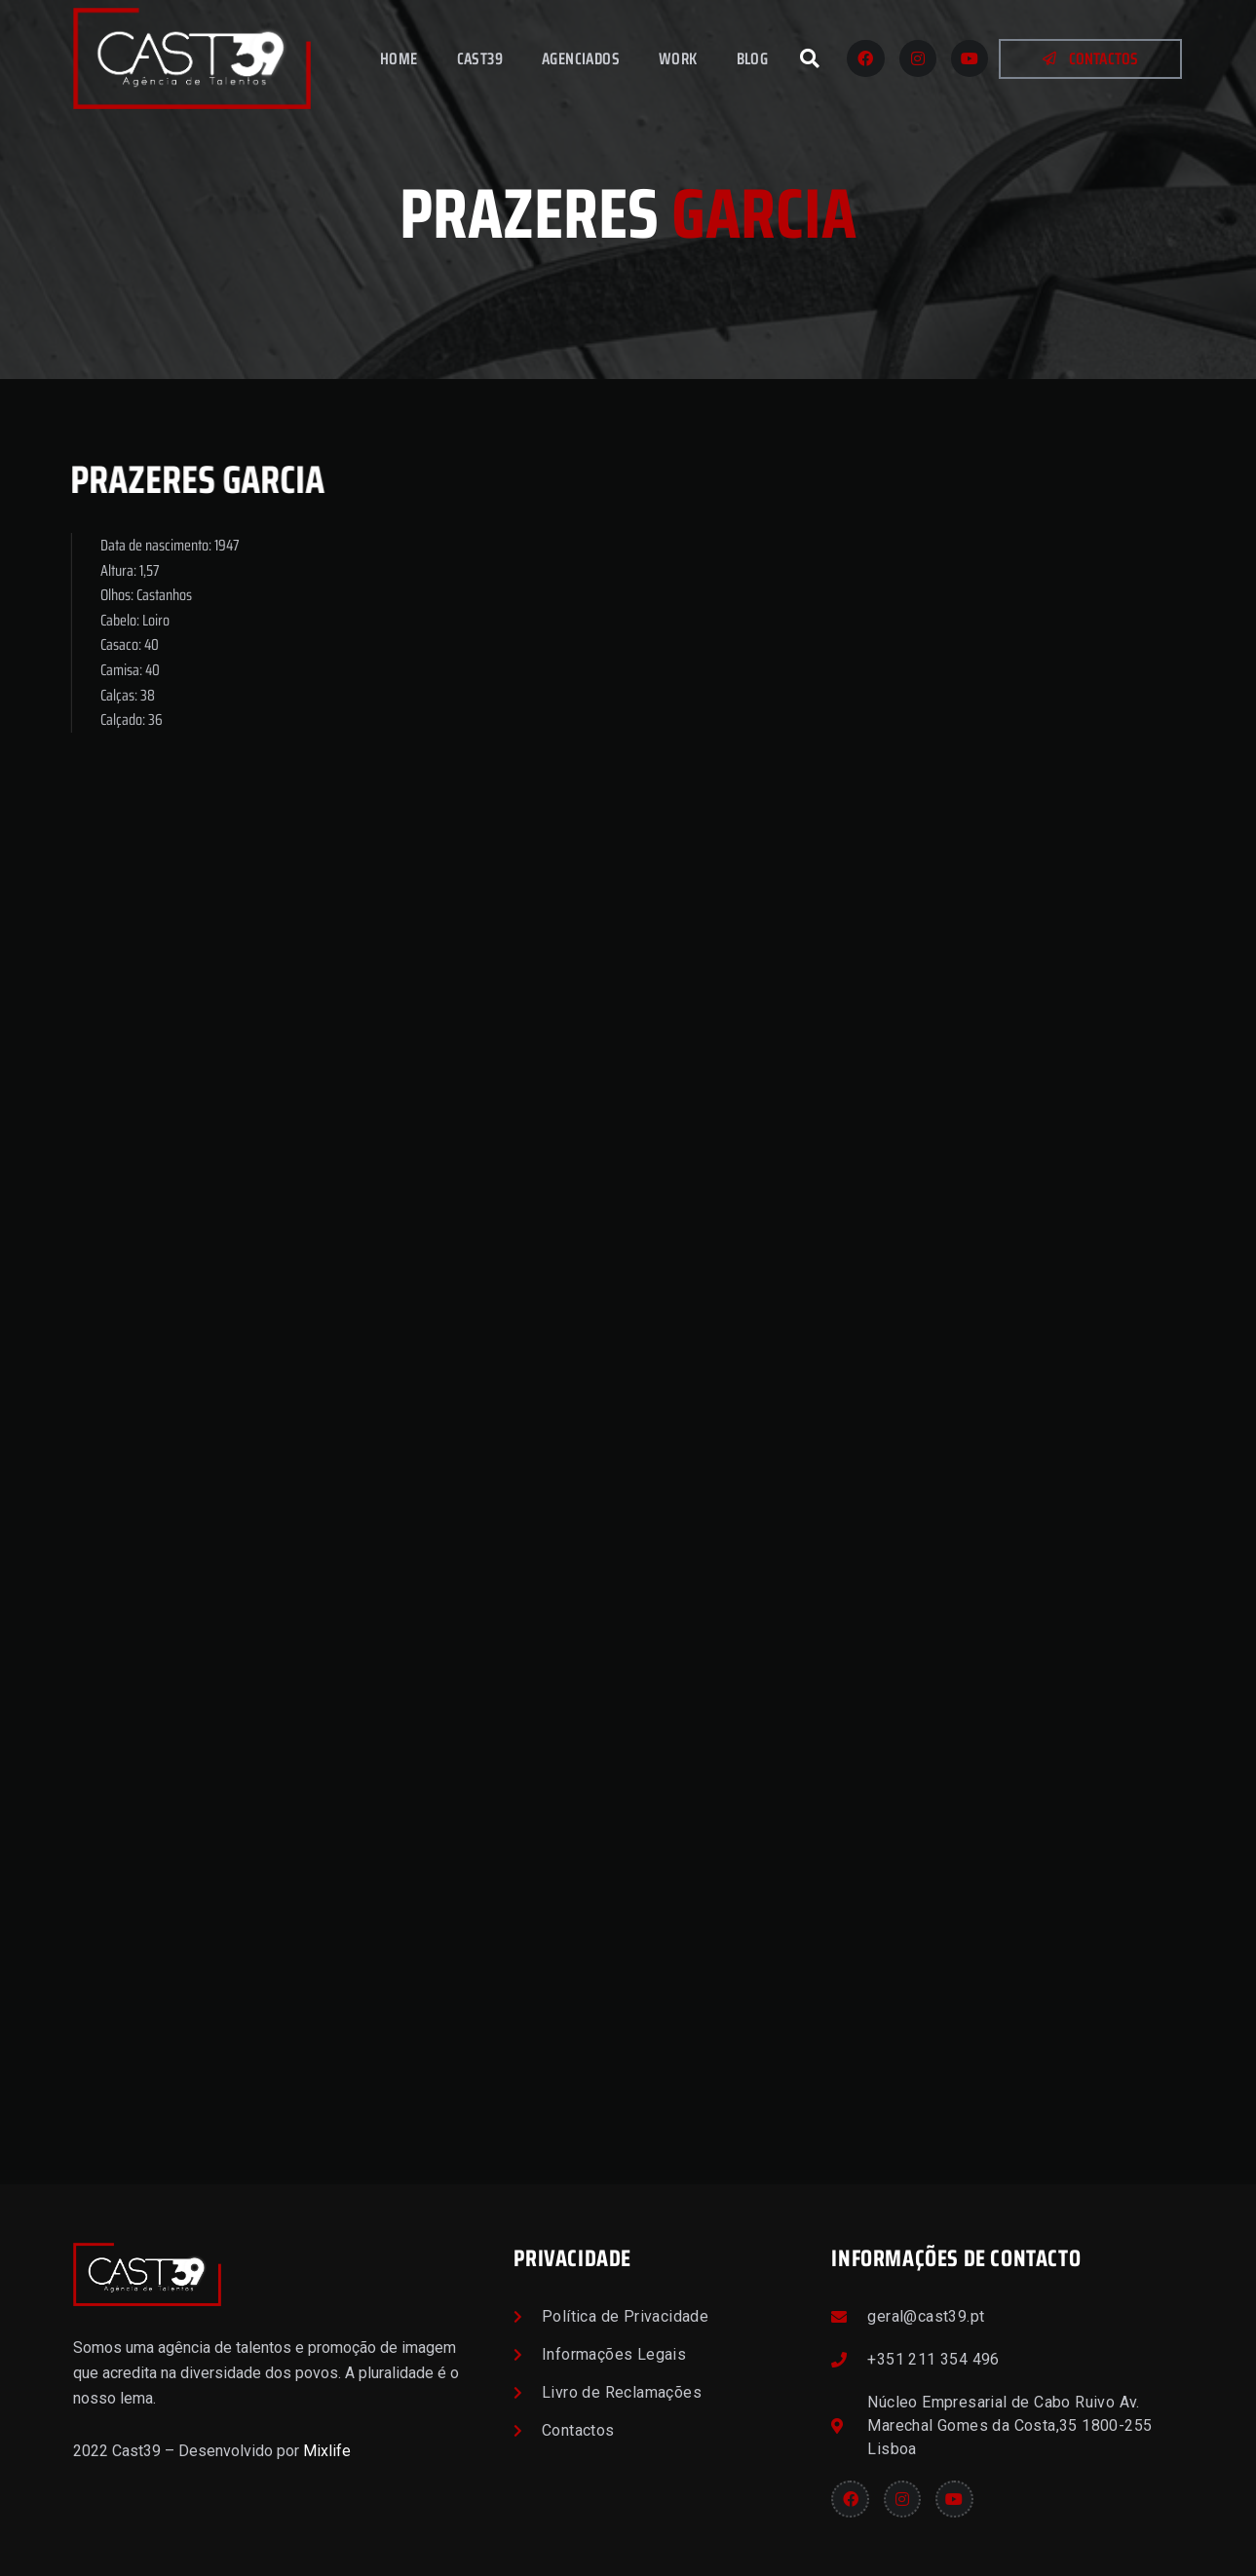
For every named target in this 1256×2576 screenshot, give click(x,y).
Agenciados (581, 58)
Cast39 (480, 58)
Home (399, 58)
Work (678, 58)
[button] (809, 58)
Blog (753, 58)
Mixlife (327, 2451)
